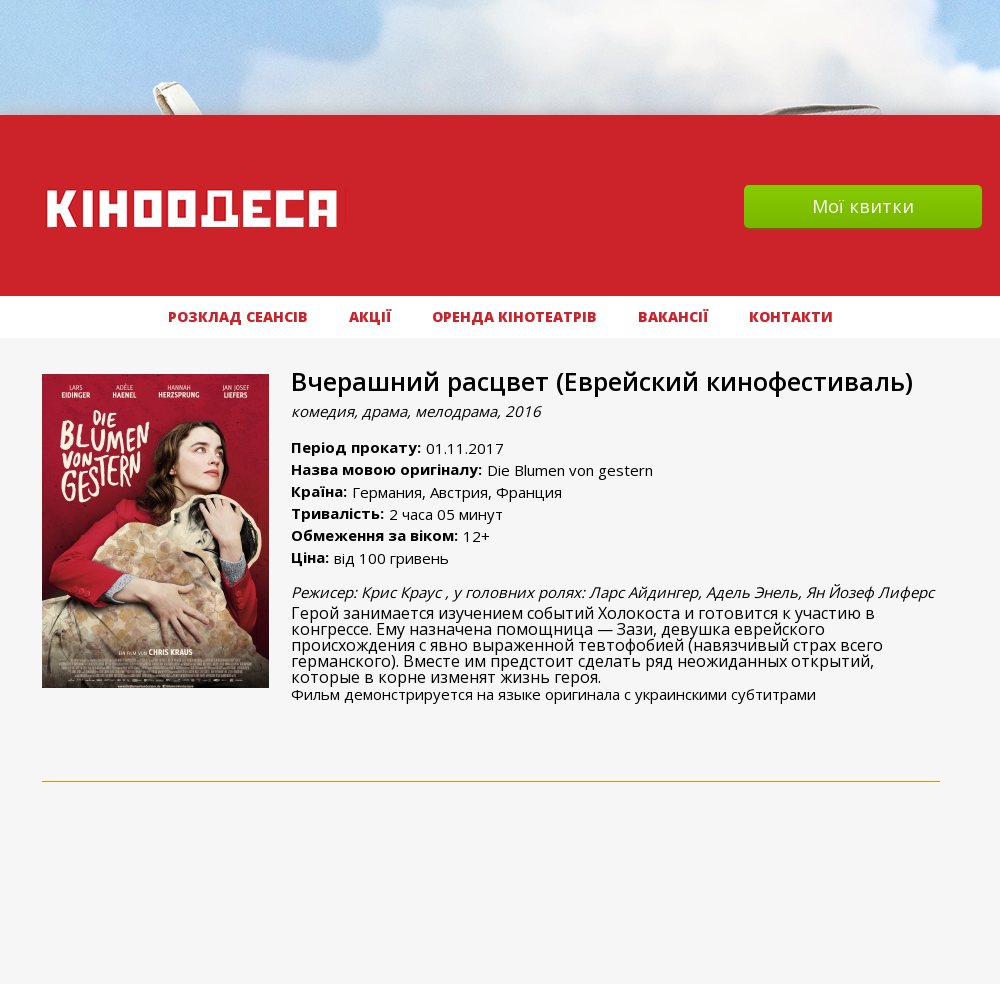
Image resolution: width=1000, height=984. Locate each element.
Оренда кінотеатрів (514, 316)
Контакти (791, 316)
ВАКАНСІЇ (673, 316)
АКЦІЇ (370, 316)
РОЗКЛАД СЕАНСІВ (238, 316)
